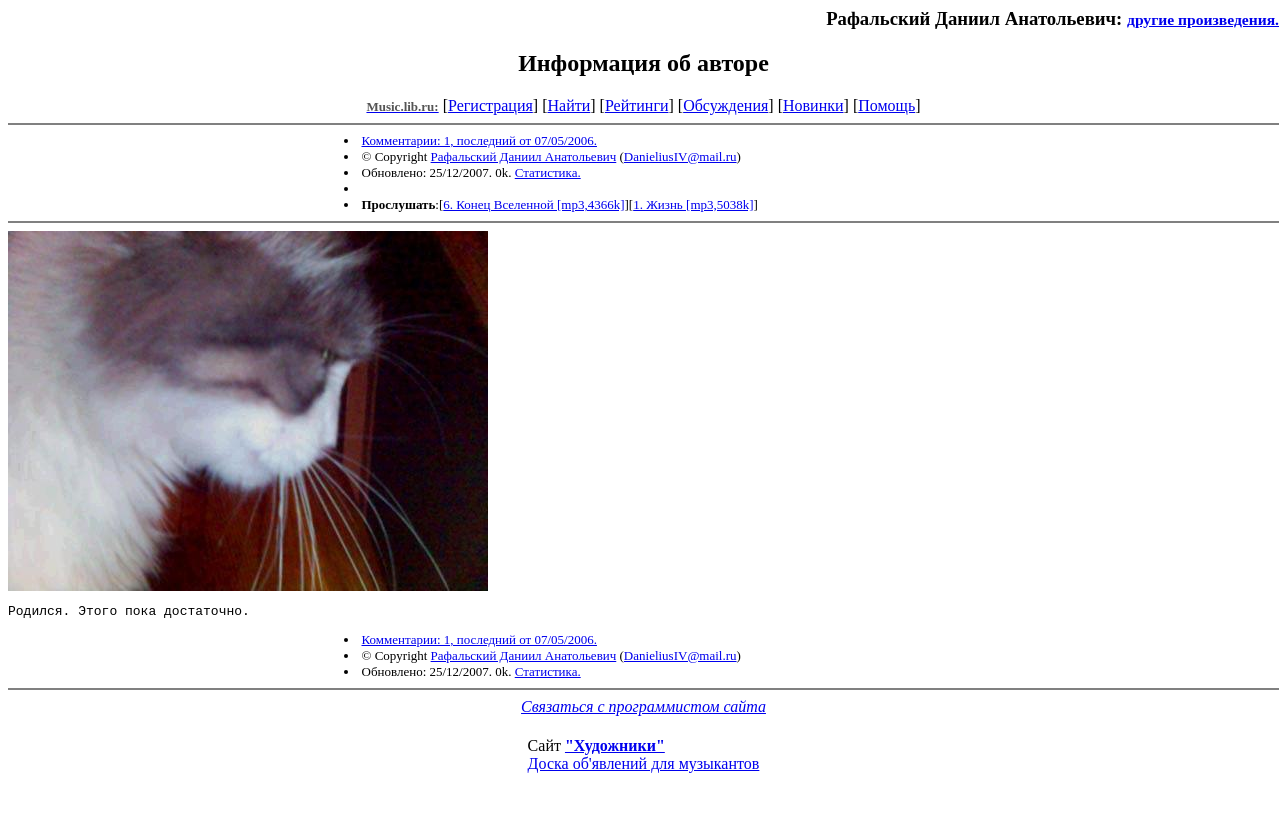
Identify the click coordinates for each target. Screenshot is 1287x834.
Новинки (813, 105)
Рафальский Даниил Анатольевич (524, 156)
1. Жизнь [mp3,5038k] (693, 204)
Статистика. (548, 172)
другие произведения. (1203, 19)
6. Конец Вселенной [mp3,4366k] (533, 204)
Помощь (886, 105)
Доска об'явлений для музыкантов (644, 766)
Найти (568, 105)
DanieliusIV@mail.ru (680, 156)
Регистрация (490, 105)
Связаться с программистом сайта (643, 709)
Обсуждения (725, 105)
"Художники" (615, 748)
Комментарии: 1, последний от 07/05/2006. (479, 140)
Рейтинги (637, 105)
